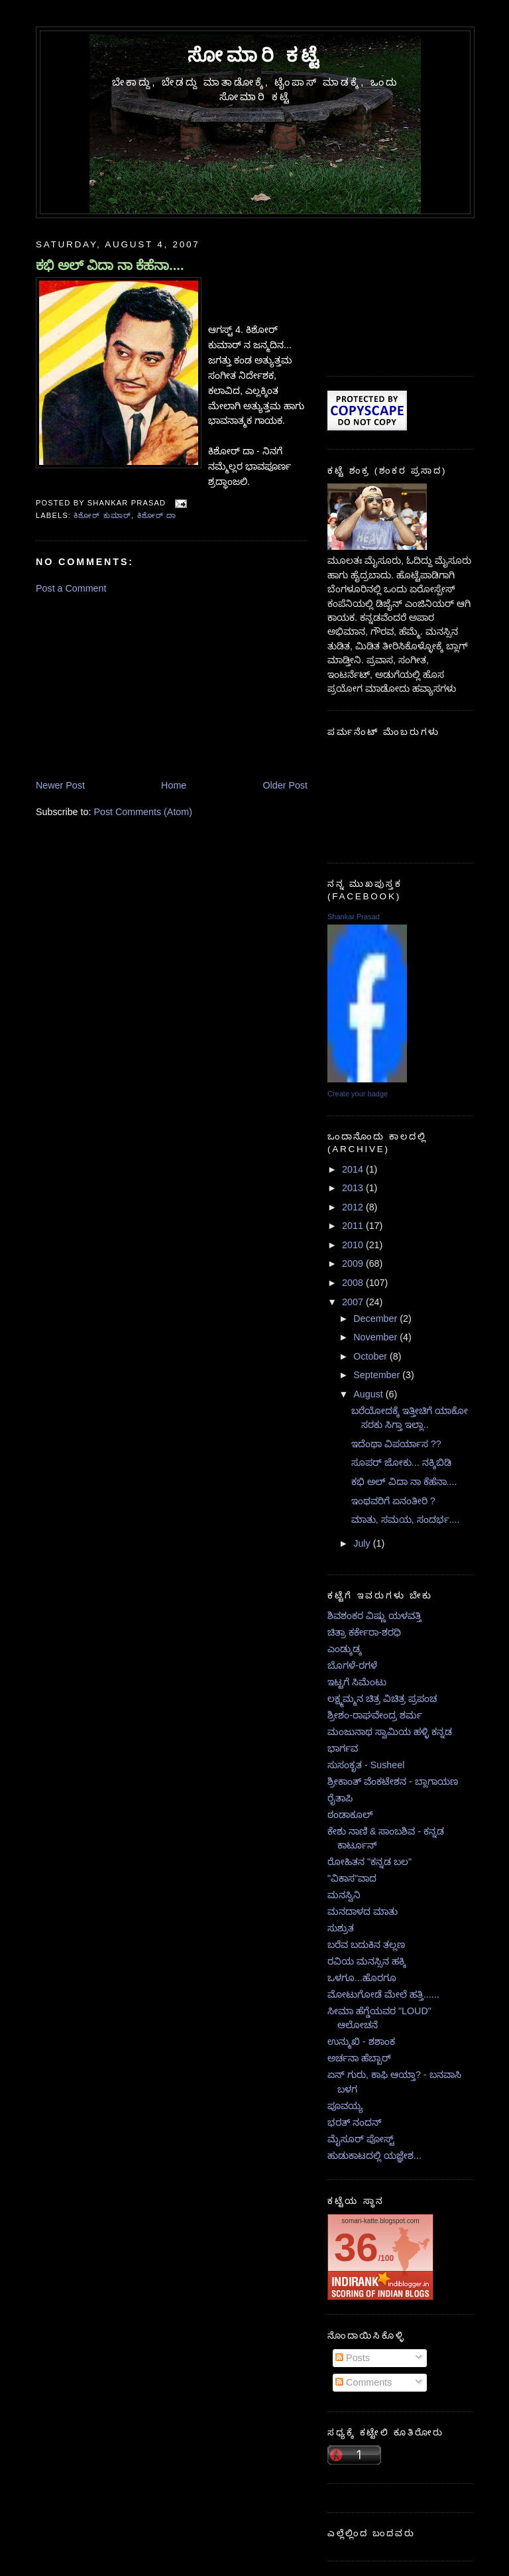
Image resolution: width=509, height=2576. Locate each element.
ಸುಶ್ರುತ (340, 1928)
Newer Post (60, 785)
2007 (354, 1302)
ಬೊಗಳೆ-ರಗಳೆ (352, 1665)
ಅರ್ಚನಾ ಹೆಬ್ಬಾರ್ (359, 2058)
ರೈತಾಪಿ (340, 1798)
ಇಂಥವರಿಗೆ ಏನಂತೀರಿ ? (393, 1501)
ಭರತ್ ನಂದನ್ (354, 2122)
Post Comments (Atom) (142, 811)
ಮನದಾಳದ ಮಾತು (362, 1911)
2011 (354, 1225)
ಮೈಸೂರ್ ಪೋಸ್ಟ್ (360, 2139)
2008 (354, 1282)
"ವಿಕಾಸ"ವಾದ (351, 1878)
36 (356, 2247)
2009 (354, 1263)
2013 (354, 1188)
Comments (363, 2382)
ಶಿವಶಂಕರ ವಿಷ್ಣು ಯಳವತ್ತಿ (374, 1615)
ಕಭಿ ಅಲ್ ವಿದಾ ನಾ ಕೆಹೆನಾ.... (110, 265)
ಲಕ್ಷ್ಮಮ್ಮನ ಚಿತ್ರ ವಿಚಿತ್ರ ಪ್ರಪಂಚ (382, 1698)
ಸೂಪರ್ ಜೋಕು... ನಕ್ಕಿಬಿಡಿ (401, 1462)
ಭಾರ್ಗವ (342, 1748)
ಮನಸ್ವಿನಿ (344, 1895)
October (371, 1356)
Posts (352, 2357)
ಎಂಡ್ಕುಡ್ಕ (344, 1648)
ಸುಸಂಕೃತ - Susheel (365, 1765)
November (376, 1337)
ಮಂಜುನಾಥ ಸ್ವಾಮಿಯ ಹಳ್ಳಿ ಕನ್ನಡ (389, 1731)
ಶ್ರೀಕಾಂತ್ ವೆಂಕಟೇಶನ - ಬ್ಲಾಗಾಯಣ (392, 1781)
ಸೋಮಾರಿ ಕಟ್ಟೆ (255, 55)
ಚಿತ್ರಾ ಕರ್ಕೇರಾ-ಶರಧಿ (364, 1632)
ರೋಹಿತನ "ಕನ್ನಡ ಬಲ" (369, 1861)
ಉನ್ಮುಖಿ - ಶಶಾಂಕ (361, 2041)
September (377, 1375)
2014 (354, 1169)
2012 (354, 1207)
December (376, 1318)
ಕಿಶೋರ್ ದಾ (157, 515)
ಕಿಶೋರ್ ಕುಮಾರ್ (102, 515)
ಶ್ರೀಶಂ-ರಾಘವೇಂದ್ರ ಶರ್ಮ (374, 1715)
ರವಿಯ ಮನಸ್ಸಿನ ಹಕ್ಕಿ (366, 1961)
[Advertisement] (135, 686)
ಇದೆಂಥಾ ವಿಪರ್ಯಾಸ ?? (396, 1444)
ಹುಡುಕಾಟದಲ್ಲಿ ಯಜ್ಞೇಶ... (374, 2155)
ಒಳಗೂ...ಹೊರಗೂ (361, 1977)
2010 (354, 1245)
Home (173, 785)
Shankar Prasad (353, 917)
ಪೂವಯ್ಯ (345, 2105)
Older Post (285, 785)
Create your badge (357, 1094)
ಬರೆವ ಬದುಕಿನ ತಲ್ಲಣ (366, 1944)
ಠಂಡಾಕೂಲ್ (350, 1814)
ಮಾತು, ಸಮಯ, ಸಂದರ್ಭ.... (405, 1519)
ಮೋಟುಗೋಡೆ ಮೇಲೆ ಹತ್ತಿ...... (383, 1994)
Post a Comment (71, 588)
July (362, 1543)
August (369, 1394)
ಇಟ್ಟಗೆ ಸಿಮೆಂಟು (356, 1682)
